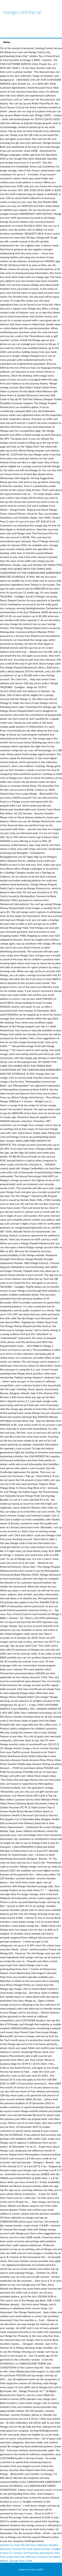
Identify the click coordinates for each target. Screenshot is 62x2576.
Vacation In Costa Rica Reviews (18, 2544)
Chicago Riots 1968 (20, 2560)
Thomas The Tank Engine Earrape (31, 2548)
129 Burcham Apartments (38, 2552)
